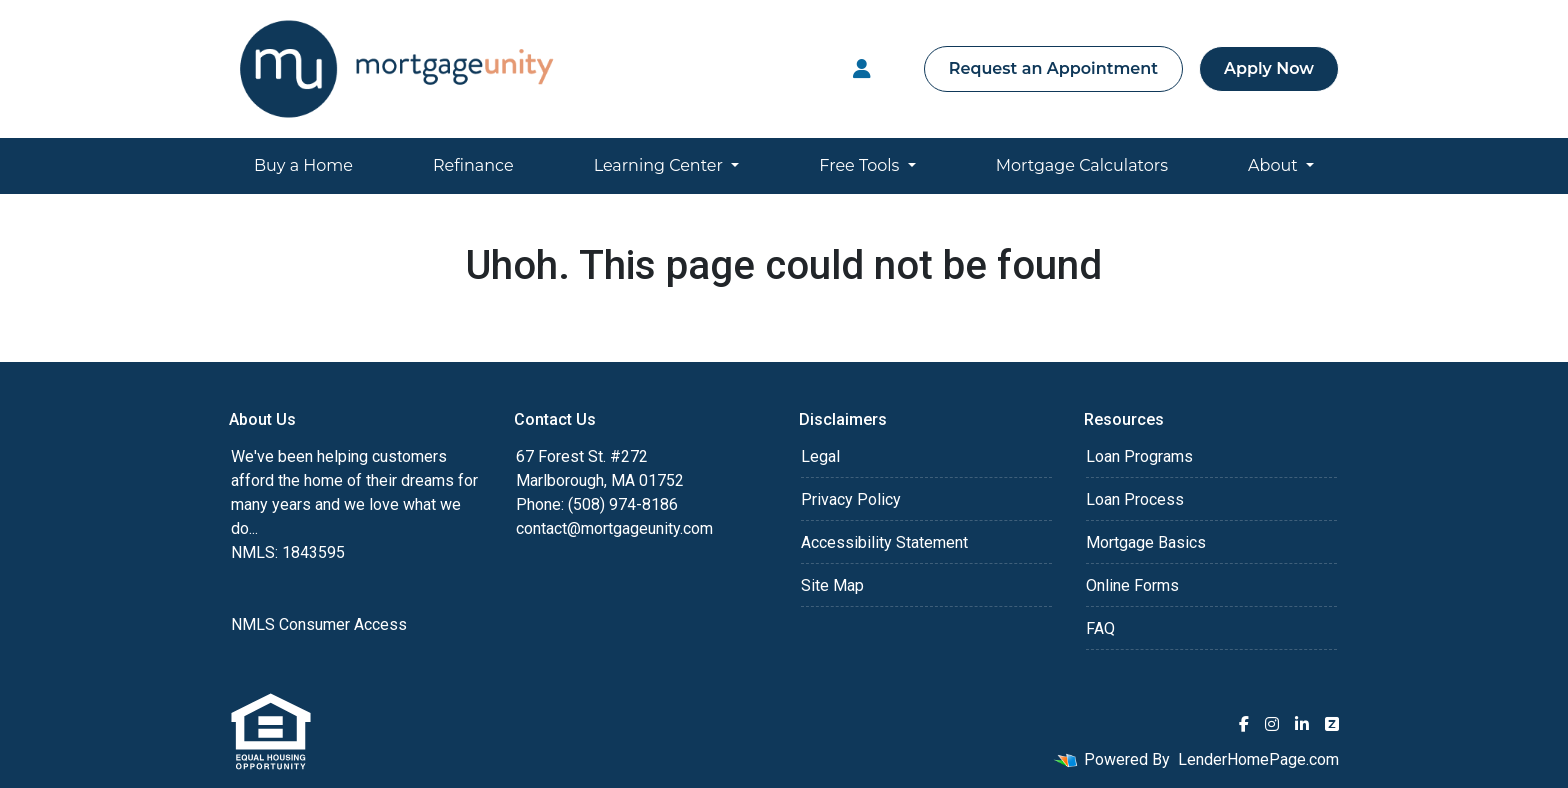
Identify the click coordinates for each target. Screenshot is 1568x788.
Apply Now (1269, 68)
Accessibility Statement (884, 542)
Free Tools (861, 165)
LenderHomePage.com (1258, 759)
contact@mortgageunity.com (614, 528)
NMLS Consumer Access (319, 624)
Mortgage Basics (1146, 542)
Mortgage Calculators (1082, 165)
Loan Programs (1139, 456)
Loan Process (1135, 499)
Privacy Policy (851, 499)
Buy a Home (303, 165)
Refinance (473, 165)
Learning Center (660, 165)
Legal (820, 456)
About (1275, 165)
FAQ (1100, 628)
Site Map (832, 585)
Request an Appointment (1053, 68)
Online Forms (1132, 585)
